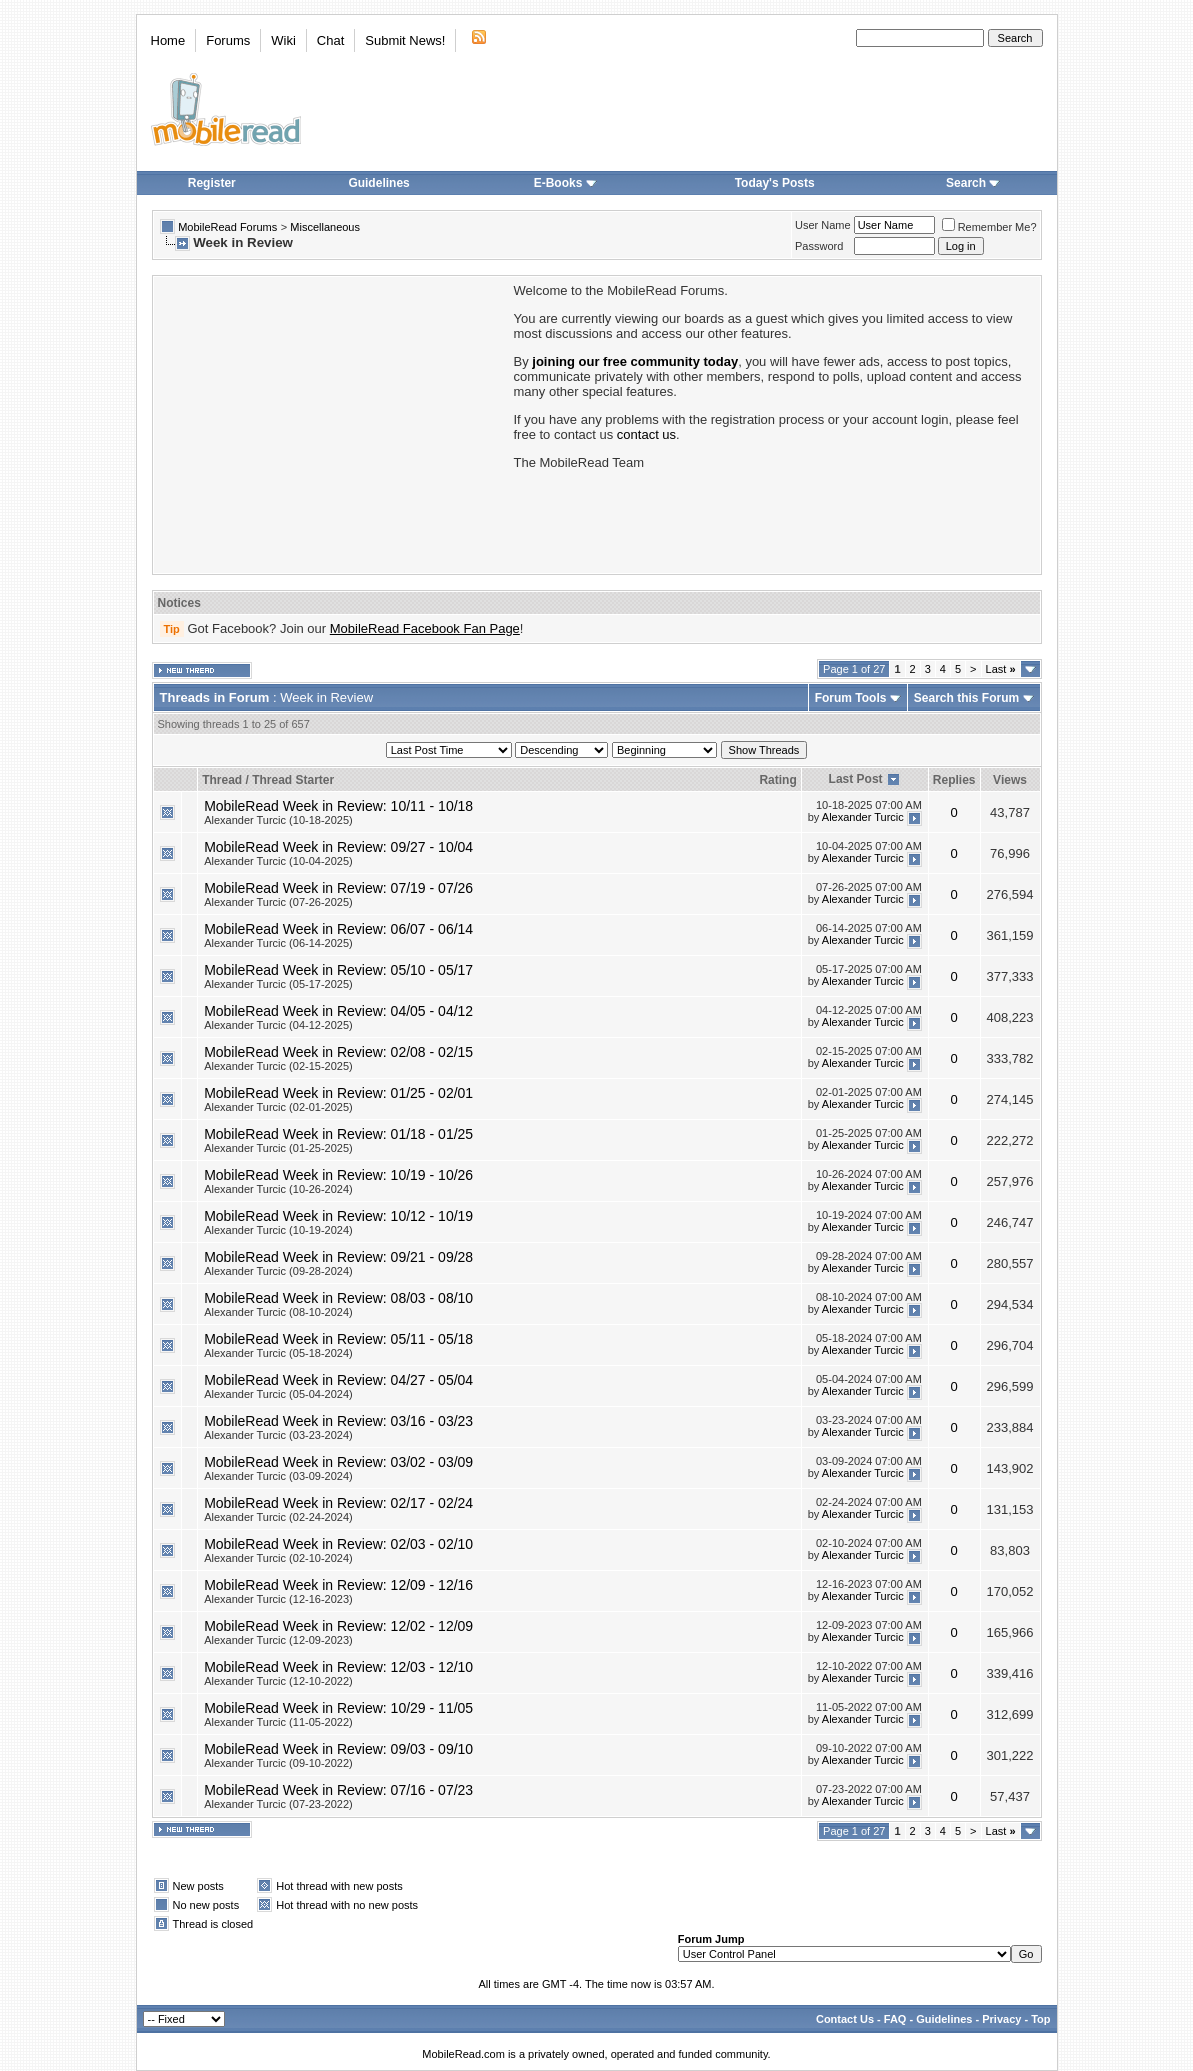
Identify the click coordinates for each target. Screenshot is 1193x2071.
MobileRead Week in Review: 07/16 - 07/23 (338, 1790)
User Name (823, 225)
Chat (330, 40)
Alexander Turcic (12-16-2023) (278, 1599)
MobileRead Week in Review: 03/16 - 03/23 (338, 1421)
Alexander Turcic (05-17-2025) (278, 984)
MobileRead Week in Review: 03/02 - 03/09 (338, 1462)
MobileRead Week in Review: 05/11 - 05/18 (338, 1339)
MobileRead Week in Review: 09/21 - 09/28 (338, 1257)
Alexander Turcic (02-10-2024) (278, 1558)
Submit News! (405, 40)
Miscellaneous (325, 227)
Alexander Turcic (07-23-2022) (278, 1804)
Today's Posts (775, 183)
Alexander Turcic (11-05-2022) (278, 1722)
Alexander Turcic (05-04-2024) (278, 1394)
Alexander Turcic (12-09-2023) (278, 1640)
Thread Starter (293, 780)
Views (1010, 780)
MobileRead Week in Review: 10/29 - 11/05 (338, 1708)
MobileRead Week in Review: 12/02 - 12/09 (338, 1626)
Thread (222, 780)
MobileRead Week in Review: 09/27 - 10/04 (338, 847)
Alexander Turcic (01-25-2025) (278, 1148)
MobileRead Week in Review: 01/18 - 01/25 (338, 1134)
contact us (646, 434)
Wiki (283, 40)
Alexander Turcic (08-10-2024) (278, 1312)
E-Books (565, 183)
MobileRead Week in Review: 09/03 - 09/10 (338, 1749)
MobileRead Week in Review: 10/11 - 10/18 (338, 806)
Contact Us (845, 2019)
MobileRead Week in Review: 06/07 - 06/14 (338, 929)
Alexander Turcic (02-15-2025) (278, 1066)
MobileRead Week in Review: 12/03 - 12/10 (338, 1667)
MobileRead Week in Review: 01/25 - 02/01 (338, 1093)
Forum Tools (851, 698)
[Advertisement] (332, 423)
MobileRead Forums (227, 227)
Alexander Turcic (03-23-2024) (278, 1435)
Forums (228, 40)
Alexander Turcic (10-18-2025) (278, 820)
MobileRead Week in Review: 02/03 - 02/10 (338, 1544)
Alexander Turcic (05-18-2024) (278, 1353)
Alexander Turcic (863, 817)
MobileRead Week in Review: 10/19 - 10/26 (338, 1175)
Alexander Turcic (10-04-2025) (278, 861)
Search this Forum (966, 698)
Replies (954, 780)
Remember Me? (989, 227)
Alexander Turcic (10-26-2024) (278, 1189)
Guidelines (378, 183)
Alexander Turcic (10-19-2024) (278, 1230)
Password (819, 246)
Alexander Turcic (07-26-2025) (278, 902)
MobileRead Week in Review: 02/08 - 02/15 (338, 1052)
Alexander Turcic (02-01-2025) (278, 1107)
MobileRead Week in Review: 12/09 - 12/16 (338, 1585)
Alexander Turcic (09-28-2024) (278, 1271)
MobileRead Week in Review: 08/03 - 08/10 (338, 1298)
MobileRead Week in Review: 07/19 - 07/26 (338, 888)
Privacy (1001, 2019)
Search (973, 183)
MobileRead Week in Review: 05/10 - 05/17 (338, 970)
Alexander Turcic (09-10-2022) (278, 1763)
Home (168, 40)
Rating (777, 780)
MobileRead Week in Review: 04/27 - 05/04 (338, 1380)
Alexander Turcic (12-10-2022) (278, 1681)
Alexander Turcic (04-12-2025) (278, 1025)
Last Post (856, 779)
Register (212, 183)
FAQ (895, 2019)
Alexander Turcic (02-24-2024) (278, 1517)
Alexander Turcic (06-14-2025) (278, 943)
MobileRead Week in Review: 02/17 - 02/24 (338, 1503)
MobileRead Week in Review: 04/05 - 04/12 (338, 1011)
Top (1040, 2019)
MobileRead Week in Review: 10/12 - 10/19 (338, 1216)
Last (1001, 669)
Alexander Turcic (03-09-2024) (278, 1476)
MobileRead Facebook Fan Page (425, 628)
